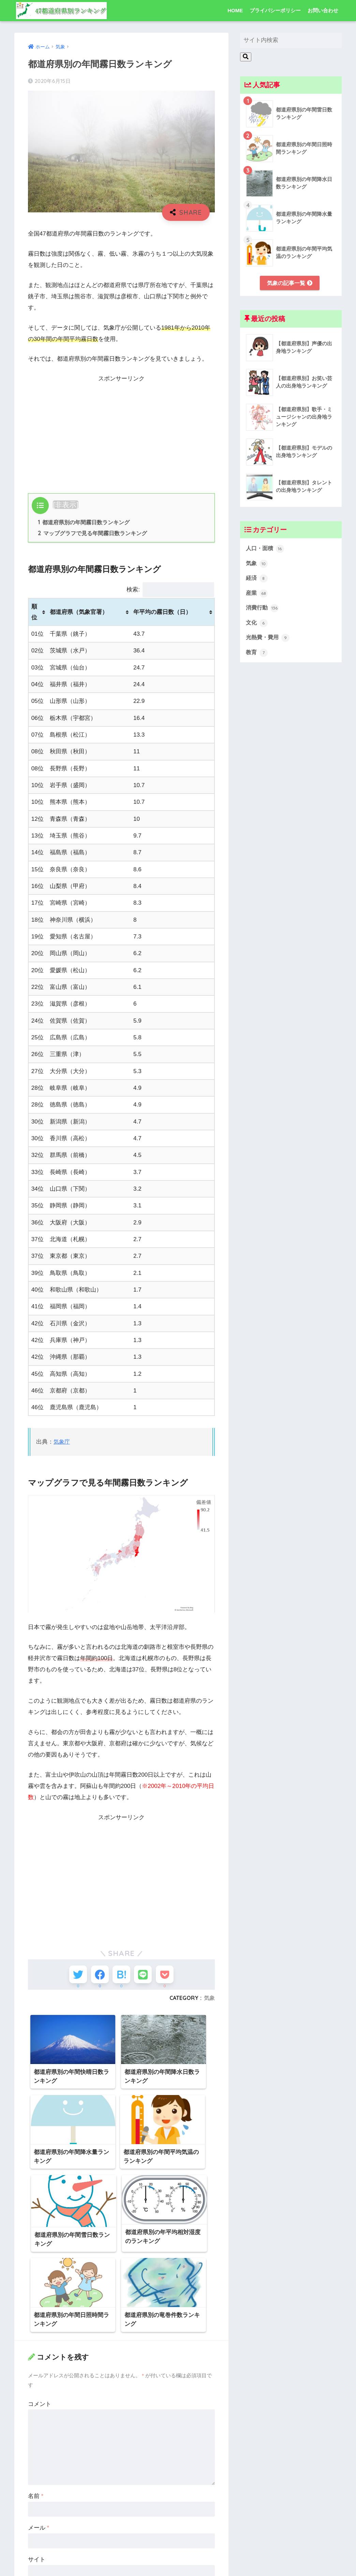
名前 (35, 2413)
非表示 (65, 505)
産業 (257, 595)
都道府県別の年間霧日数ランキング (84, 522)
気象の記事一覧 (290, 283)
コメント (39, 2320)
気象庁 (62, 1442)
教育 (257, 656)
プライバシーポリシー (275, 10)
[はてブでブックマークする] (121, 1976)
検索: (170, 590)
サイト (36, 2476)
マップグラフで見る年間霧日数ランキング (92, 534)
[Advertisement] (121, 431)
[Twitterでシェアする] (71, 1976)
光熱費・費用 (269, 641)
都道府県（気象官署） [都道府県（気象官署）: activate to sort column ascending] (79, 612)
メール (38, 2444)
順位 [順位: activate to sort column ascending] (34, 612)
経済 (257, 580)
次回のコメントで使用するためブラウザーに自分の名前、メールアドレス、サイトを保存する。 (123, 2511)
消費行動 (263, 610)
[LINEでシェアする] (146, 1976)
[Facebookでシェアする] (96, 1976)
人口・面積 (266, 549)
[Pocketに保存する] (171, 1976)
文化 (257, 626)
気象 (209, 2002)
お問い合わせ (323, 10)
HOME (235, 10)
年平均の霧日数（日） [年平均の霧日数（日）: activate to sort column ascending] (162, 612)
